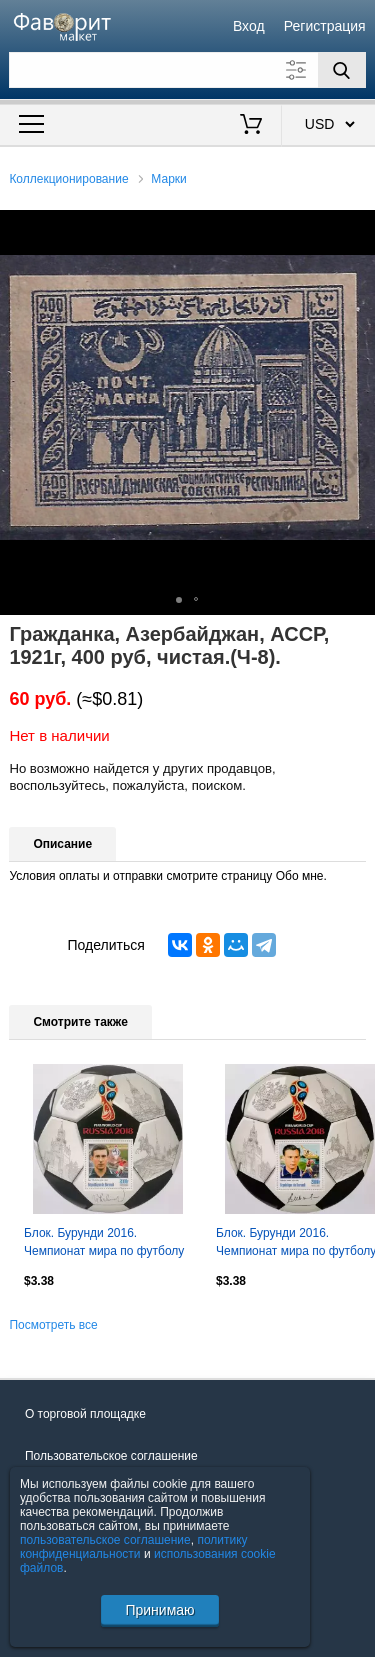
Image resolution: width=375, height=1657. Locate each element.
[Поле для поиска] (187, 70)
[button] (357, 228)
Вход (249, 26)
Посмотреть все (53, 1325)
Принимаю (159, 1610)
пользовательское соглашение (105, 1540)
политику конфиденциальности (134, 1547)
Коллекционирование (68, 179)
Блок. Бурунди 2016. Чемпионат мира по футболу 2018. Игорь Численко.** (104, 1244)
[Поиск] (342, 70)
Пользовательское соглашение (111, 1456)
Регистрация (325, 26)
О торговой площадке (85, 1414)
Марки (168, 179)
